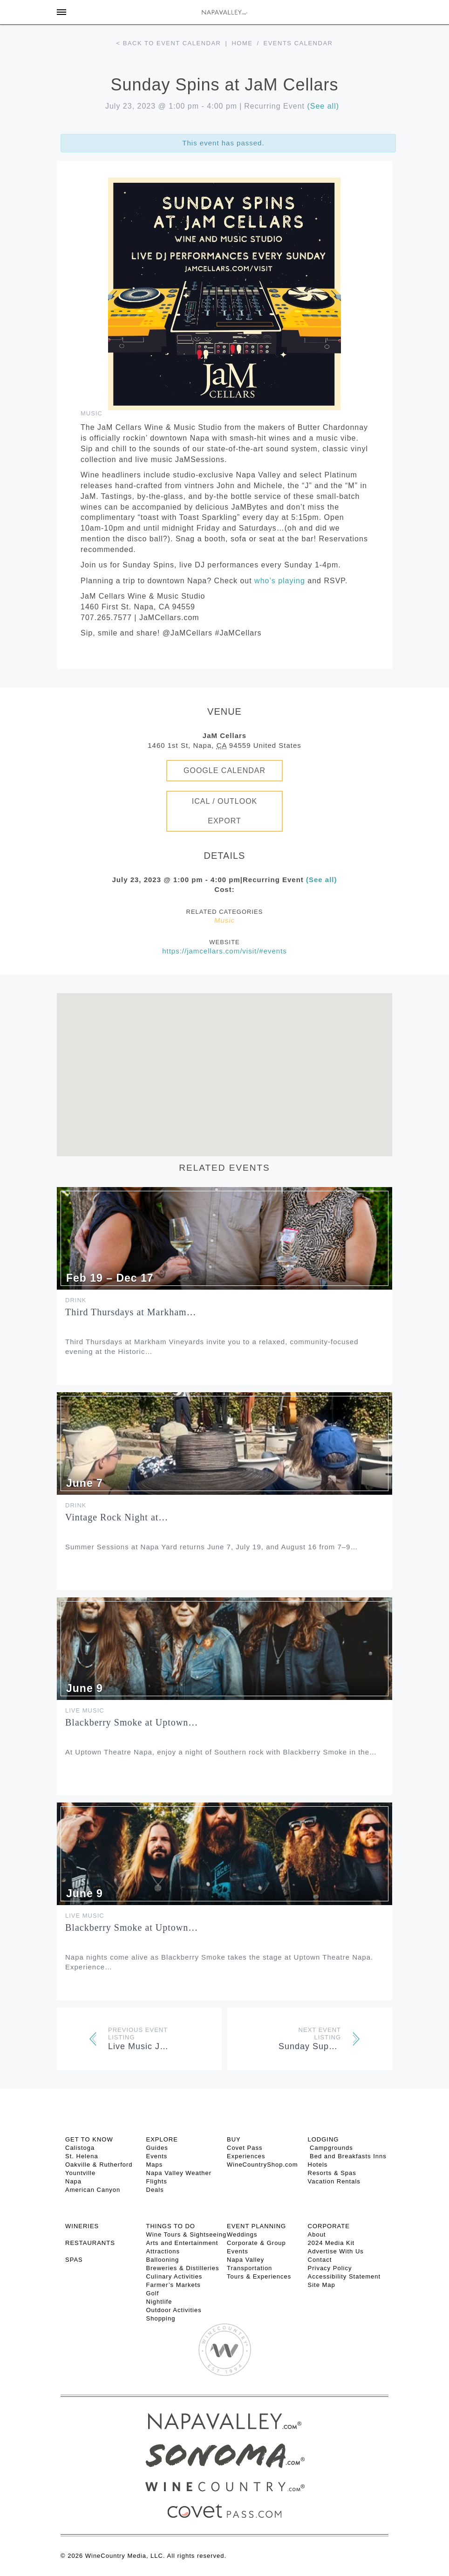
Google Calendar (224, 770)
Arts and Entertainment (182, 2242)
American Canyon (92, 2189)
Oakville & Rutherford (99, 2164)
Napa (73, 2181)
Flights (156, 2181)
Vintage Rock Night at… (116, 1517)
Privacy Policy (330, 2268)
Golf (152, 2293)
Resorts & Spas (332, 2172)
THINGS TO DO (170, 2226)
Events (157, 2156)
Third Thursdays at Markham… (131, 1312)
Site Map (321, 2284)
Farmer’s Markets (173, 2284)
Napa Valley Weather (179, 2172)
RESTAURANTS (90, 2242)
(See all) (323, 106)
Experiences (246, 2156)
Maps (154, 2164)
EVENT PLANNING (256, 2226)
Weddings (242, 2234)
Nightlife (159, 2301)
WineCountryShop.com (262, 2164)
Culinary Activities (174, 2276)
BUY (234, 2139)
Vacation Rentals (334, 2181)
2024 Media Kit (331, 2242)
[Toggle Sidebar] (61, 12)
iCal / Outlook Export (225, 811)
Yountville (80, 2172)
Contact (320, 2259)
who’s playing (279, 581)
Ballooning (162, 2259)
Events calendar (298, 43)
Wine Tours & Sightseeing (186, 2234)
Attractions (163, 2251)
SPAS (74, 2259)
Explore (162, 2139)
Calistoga (80, 2147)
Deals (155, 2189)
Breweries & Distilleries (182, 2268)
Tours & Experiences (259, 2276)
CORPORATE (329, 2226)
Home (241, 43)
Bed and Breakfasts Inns (347, 2156)
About (317, 2234)
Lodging (323, 2139)
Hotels (318, 2164)
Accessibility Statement (344, 2276)
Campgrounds (330, 2147)
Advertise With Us (336, 2251)
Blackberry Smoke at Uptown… (131, 1722)
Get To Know (89, 2139)
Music (91, 413)
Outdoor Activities (174, 2310)
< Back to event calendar (168, 43)
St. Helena (81, 2156)
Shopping (161, 2318)
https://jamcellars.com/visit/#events (224, 951)
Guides (157, 2147)
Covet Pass (244, 2147)
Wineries (82, 2226)
